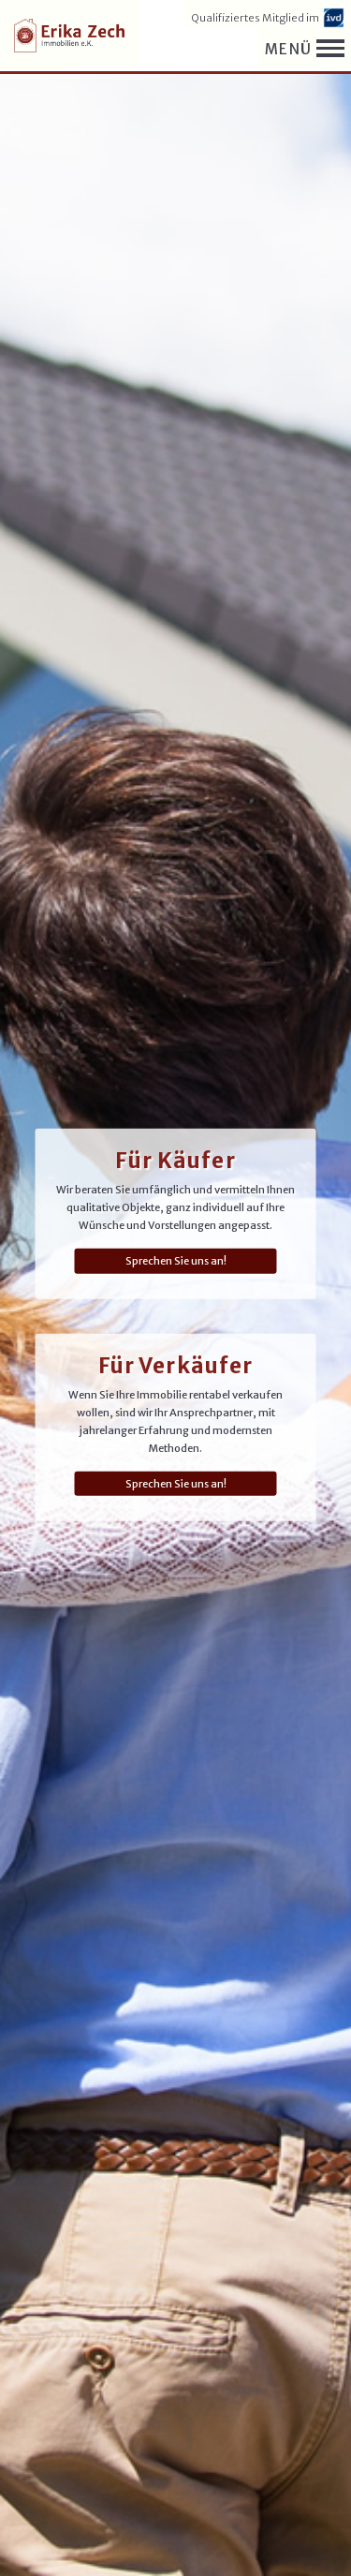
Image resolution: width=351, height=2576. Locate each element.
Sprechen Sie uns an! (176, 1260)
